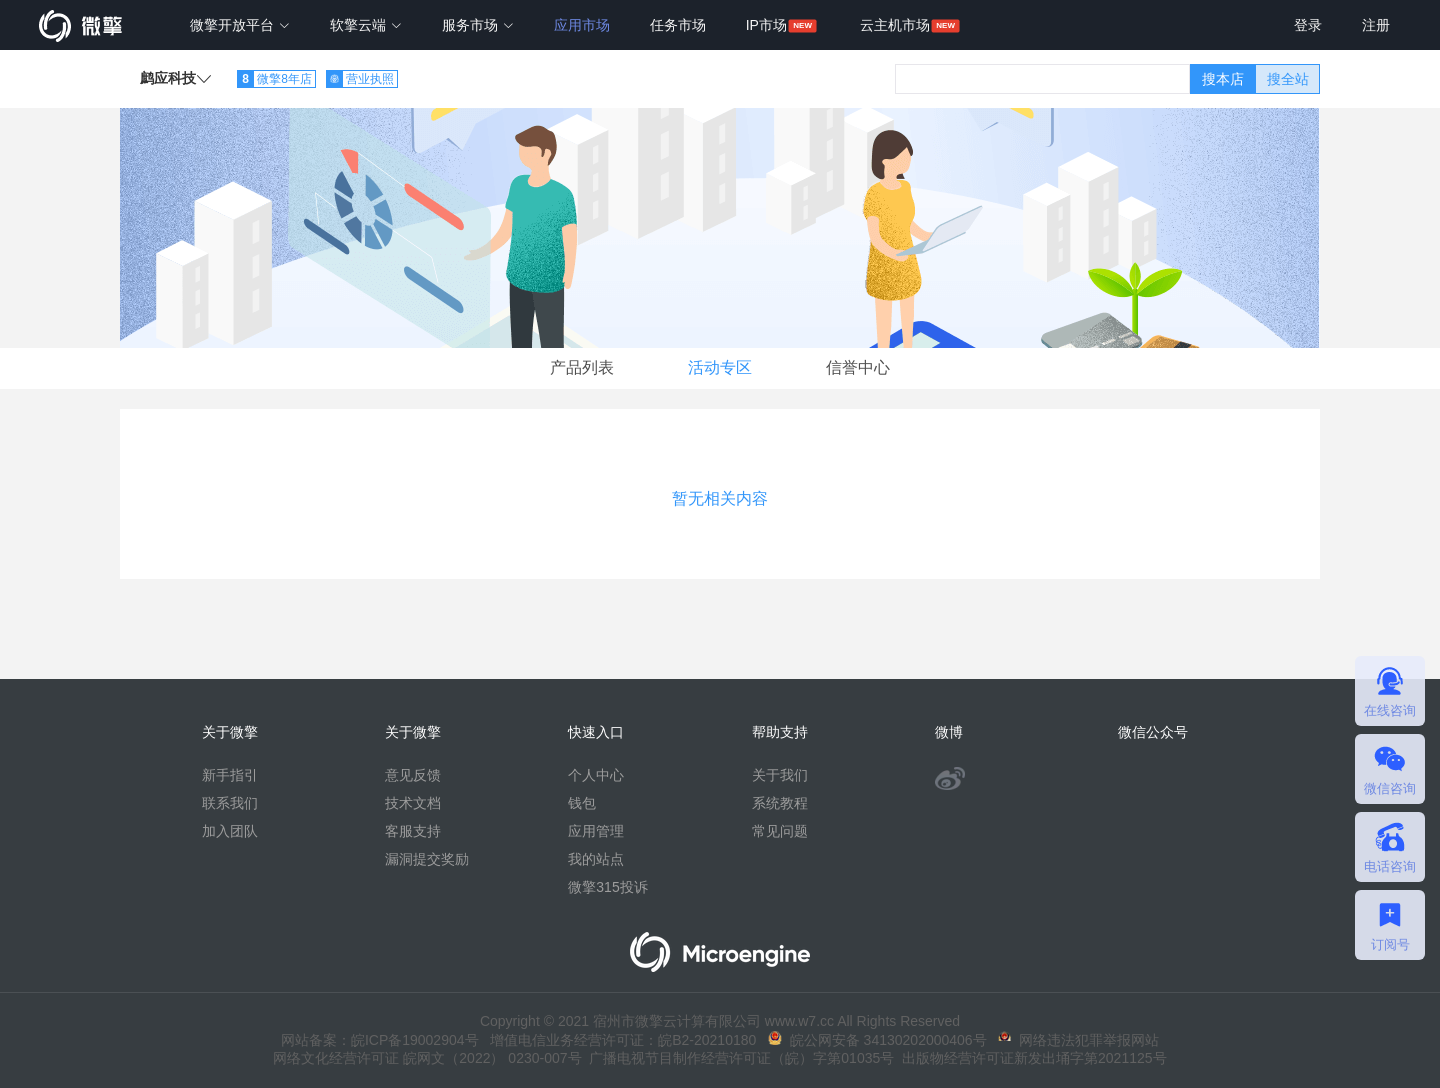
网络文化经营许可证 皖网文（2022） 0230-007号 (427, 1058)
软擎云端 (366, 25)
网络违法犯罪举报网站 (1078, 1040)
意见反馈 (413, 775)
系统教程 (780, 803)
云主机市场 (895, 25)
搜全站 (1288, 79)
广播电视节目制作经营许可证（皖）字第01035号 (738, 1058)
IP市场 (766, 25)
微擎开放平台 (240, 25)
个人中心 (596, 775)
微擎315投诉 (607, 887)
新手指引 (230, 775)
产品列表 (582, 367)
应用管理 (596, 831)
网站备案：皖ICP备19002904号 (380, 1040)
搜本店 (1223, 79)
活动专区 (720, 367)
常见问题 (780, 831)
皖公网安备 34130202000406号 (877, 1040)
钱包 (582, 803)
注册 (1376, 25)
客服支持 (413, 831)
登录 (1308, 25)
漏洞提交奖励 (427, 859)
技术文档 (413, 803)
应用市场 (582, 25)
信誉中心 (858, 367)
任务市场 (678, 25)
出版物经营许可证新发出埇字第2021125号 (1030, 1058)
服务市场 (478, 25)
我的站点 (596, 859)
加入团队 (230, 831)
